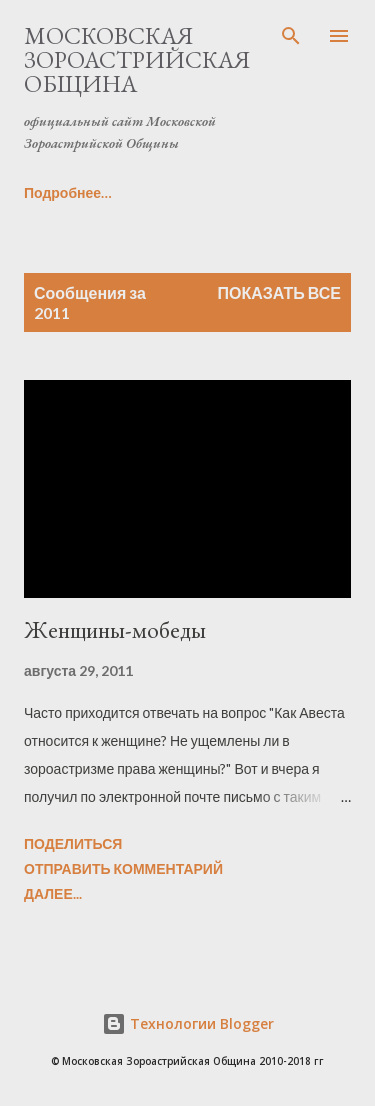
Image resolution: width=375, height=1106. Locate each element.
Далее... (53, 893)
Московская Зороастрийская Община (137, 59)
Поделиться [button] (73, 843)
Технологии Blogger (188, 1023)
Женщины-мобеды (115, 629)
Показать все (280, 292)
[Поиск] (291, 36)
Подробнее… (68, 192)
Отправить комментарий (123, 868)
